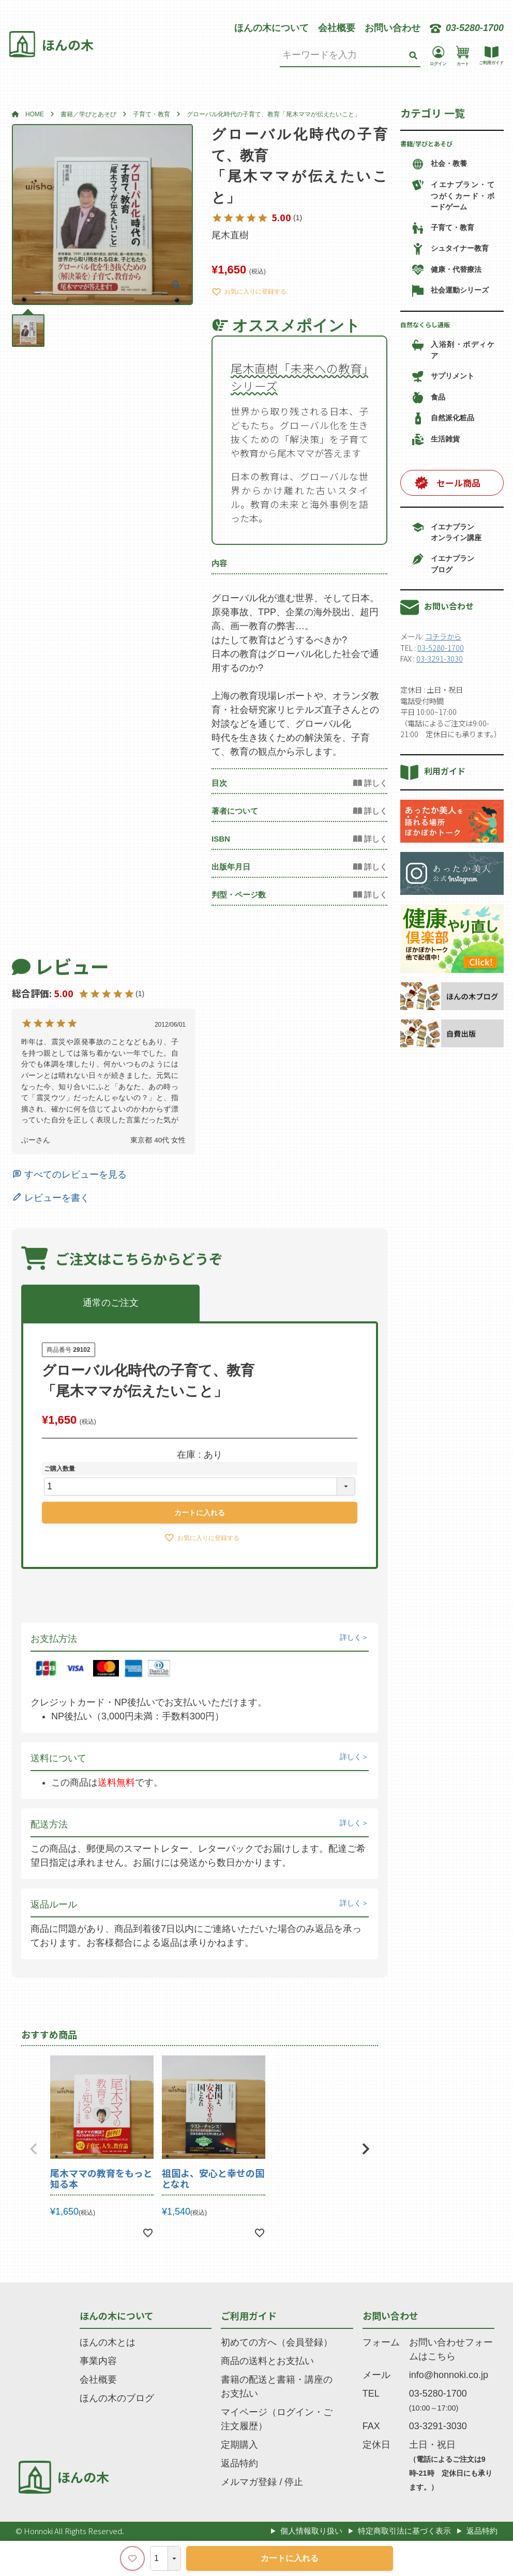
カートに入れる (290, 2558)
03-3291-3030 (439, 658)
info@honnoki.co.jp (448, 2375)
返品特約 (239, 2463)
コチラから (443, 636)
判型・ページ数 (239, 894)
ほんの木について (271, 28)
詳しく (350, 1637)
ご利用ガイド (249, 2315)
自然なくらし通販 (425, 324)
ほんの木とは (107, 2342)
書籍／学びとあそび (88, 114)
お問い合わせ (392, 28)
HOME (34, 114)
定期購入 (239, 2445)
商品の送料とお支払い (267, 2361)
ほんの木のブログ (117, 2398)
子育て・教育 (151, 114)
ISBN (221, 838)
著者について (235, 810)
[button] (33, 2149)
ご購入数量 (59, 1468)
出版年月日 (231, 866)
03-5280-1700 (440, 647)
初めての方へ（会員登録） (277, 2342)
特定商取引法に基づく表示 (404, 2530)
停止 (293, 2482)
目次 (219, 783)
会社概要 (336, 28)
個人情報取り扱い (311, 2530)
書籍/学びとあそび (426, 143)
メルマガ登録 (249, 2482)
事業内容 (98, 2361)
